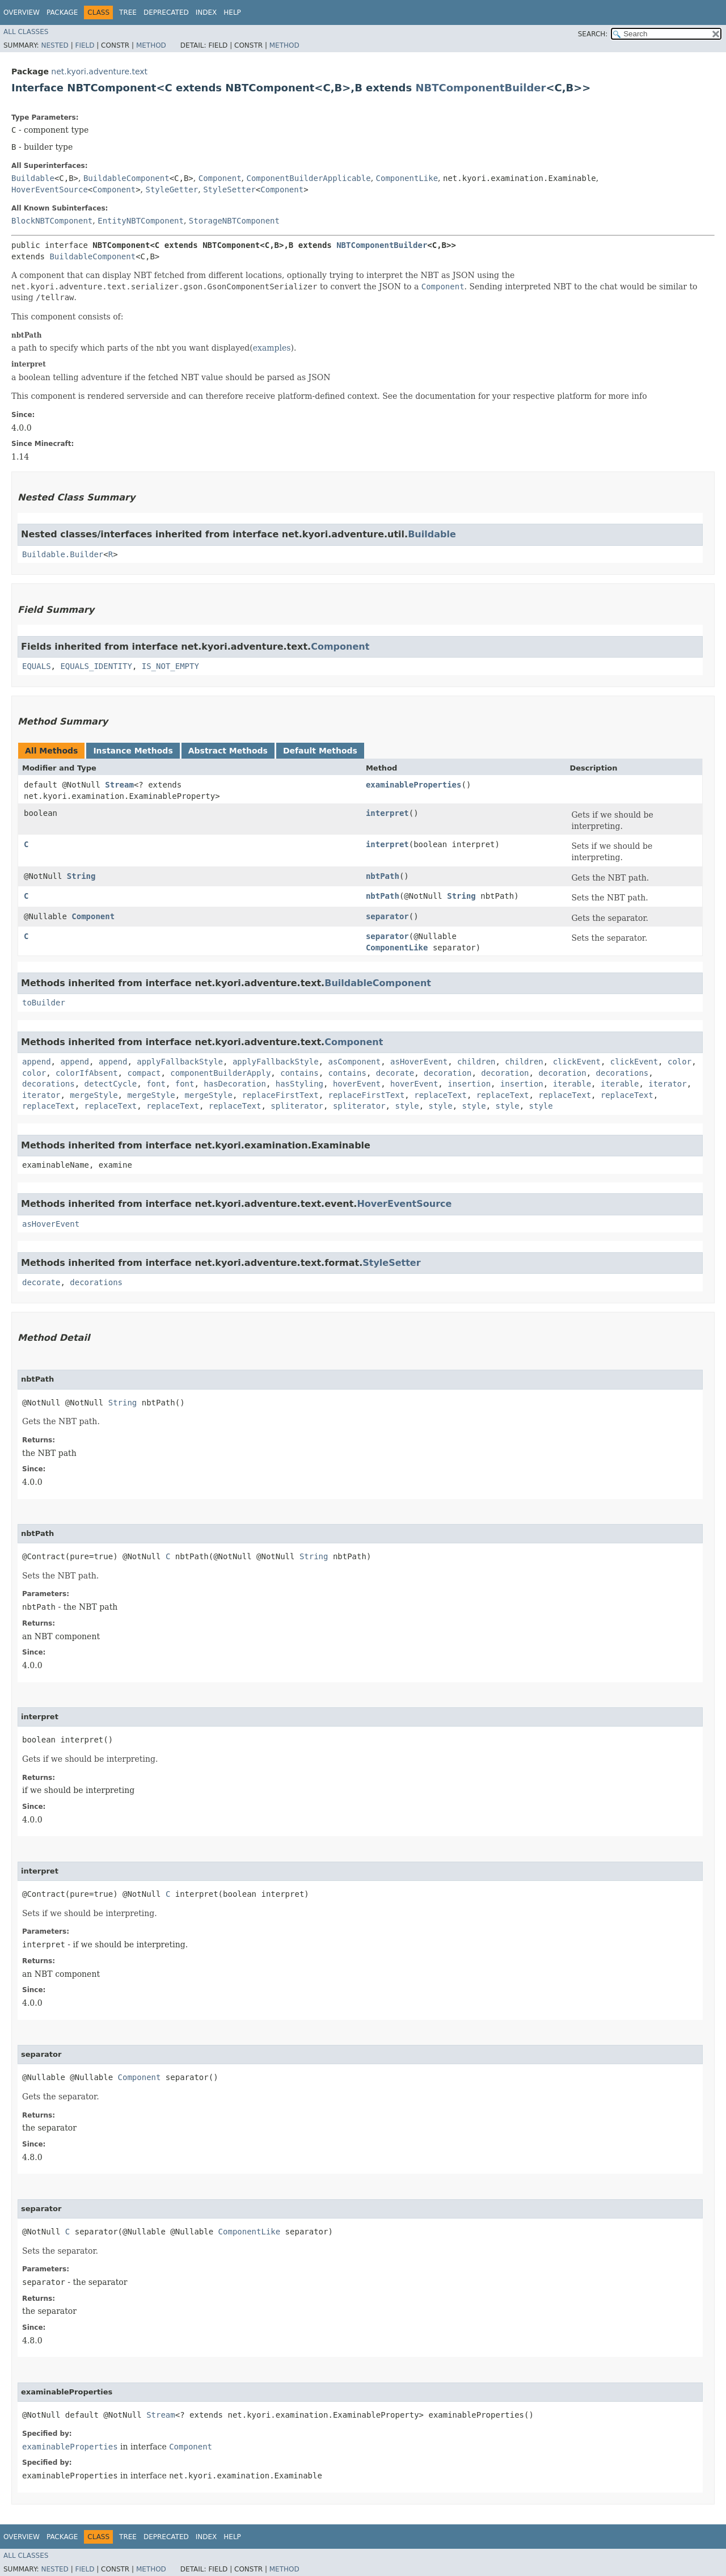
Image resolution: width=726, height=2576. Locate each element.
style (407, 1105)
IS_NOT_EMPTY (170, 666)
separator (387, 916)
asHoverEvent (419, 1061)
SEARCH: (593, 34)
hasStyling (299, 1083)
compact (144, 1072)
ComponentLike (407, 178)
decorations (622, 1072)
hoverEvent (357, 1083)
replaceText (440, 1095)
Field (84, 45)
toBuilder (43, 1002)
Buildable (32, 178)
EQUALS (36, 666)
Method (151, 45)
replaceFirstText (280, 1095)
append (36, 1061)
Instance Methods (132, 750)
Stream (119, 784)
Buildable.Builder (62, 554)
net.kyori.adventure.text (99, 71)
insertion (469, 1083)
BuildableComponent (126, 178)
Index (206, 12)
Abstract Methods (228, 750)
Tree (128, 12)
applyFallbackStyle (180, 1061)
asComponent (354, 1061)
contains (299, 1072)
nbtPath (382, 876)
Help (232, 12)
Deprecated (166, 12)
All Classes (25, 32)
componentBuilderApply (220, 1072)
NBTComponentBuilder (480, 88)
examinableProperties (414, 784)
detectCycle (111, 1083)
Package (62, 12)
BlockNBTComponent (51, 220)
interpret (387, 813)
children (476, 1061)
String (81, 876)
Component (220, 178)
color (679, 1061)
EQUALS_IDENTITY (96, 666)
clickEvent (577, 1061)
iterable (572, 1083)
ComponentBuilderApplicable (308, 178)
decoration (447, 1072)
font (156, 1083)
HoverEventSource (49, 189)
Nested (54, 45)
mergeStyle (93, 1095)
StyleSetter (229, 189)
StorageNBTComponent (234, 220)
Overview (21, 12)
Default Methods (320, 750)
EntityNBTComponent (141, 220)
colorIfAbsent (87, 1072)
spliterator (297, 1105)
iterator (667, 1083)
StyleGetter (172, 189)
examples (272, 347)
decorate (395, 1072)
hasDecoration (235, 1083)
